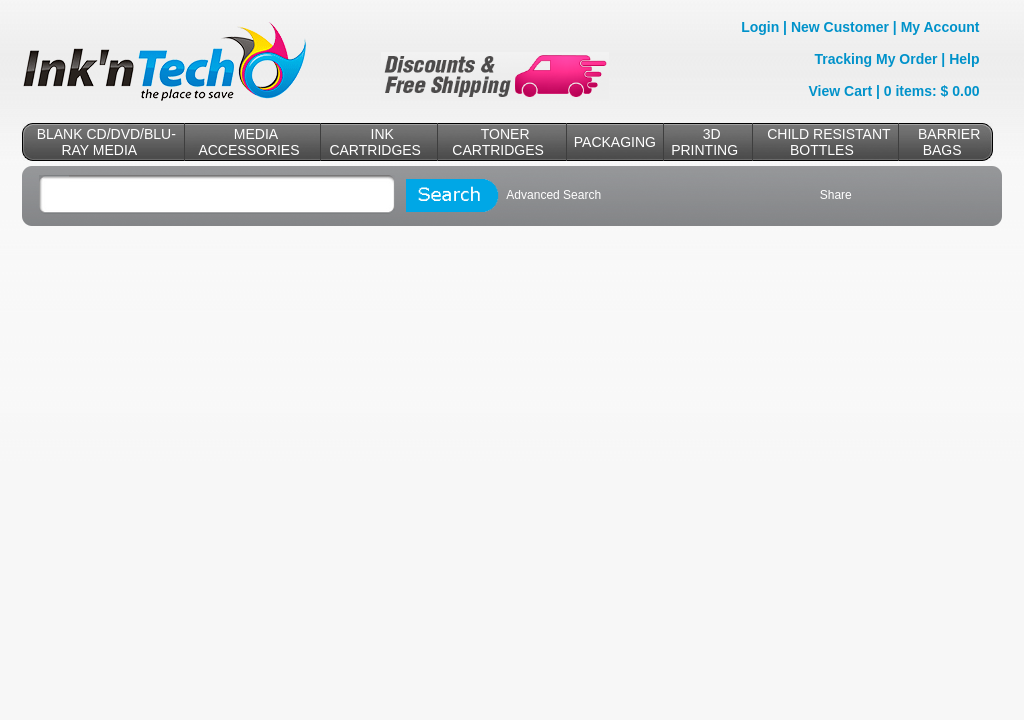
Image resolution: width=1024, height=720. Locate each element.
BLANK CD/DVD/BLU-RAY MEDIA (106, 142)
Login (760, 27)
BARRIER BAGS (949, 142)
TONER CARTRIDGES (498, 142)
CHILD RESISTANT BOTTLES (828, 142)
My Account (940, 27)
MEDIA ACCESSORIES (248, 142)
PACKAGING (615, 142)
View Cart (841, 91)
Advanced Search (553, 195)
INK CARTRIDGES (375, 142)
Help (964, 59)
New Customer (840, 27)
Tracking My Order (876, 59)
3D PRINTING (704, 142)
